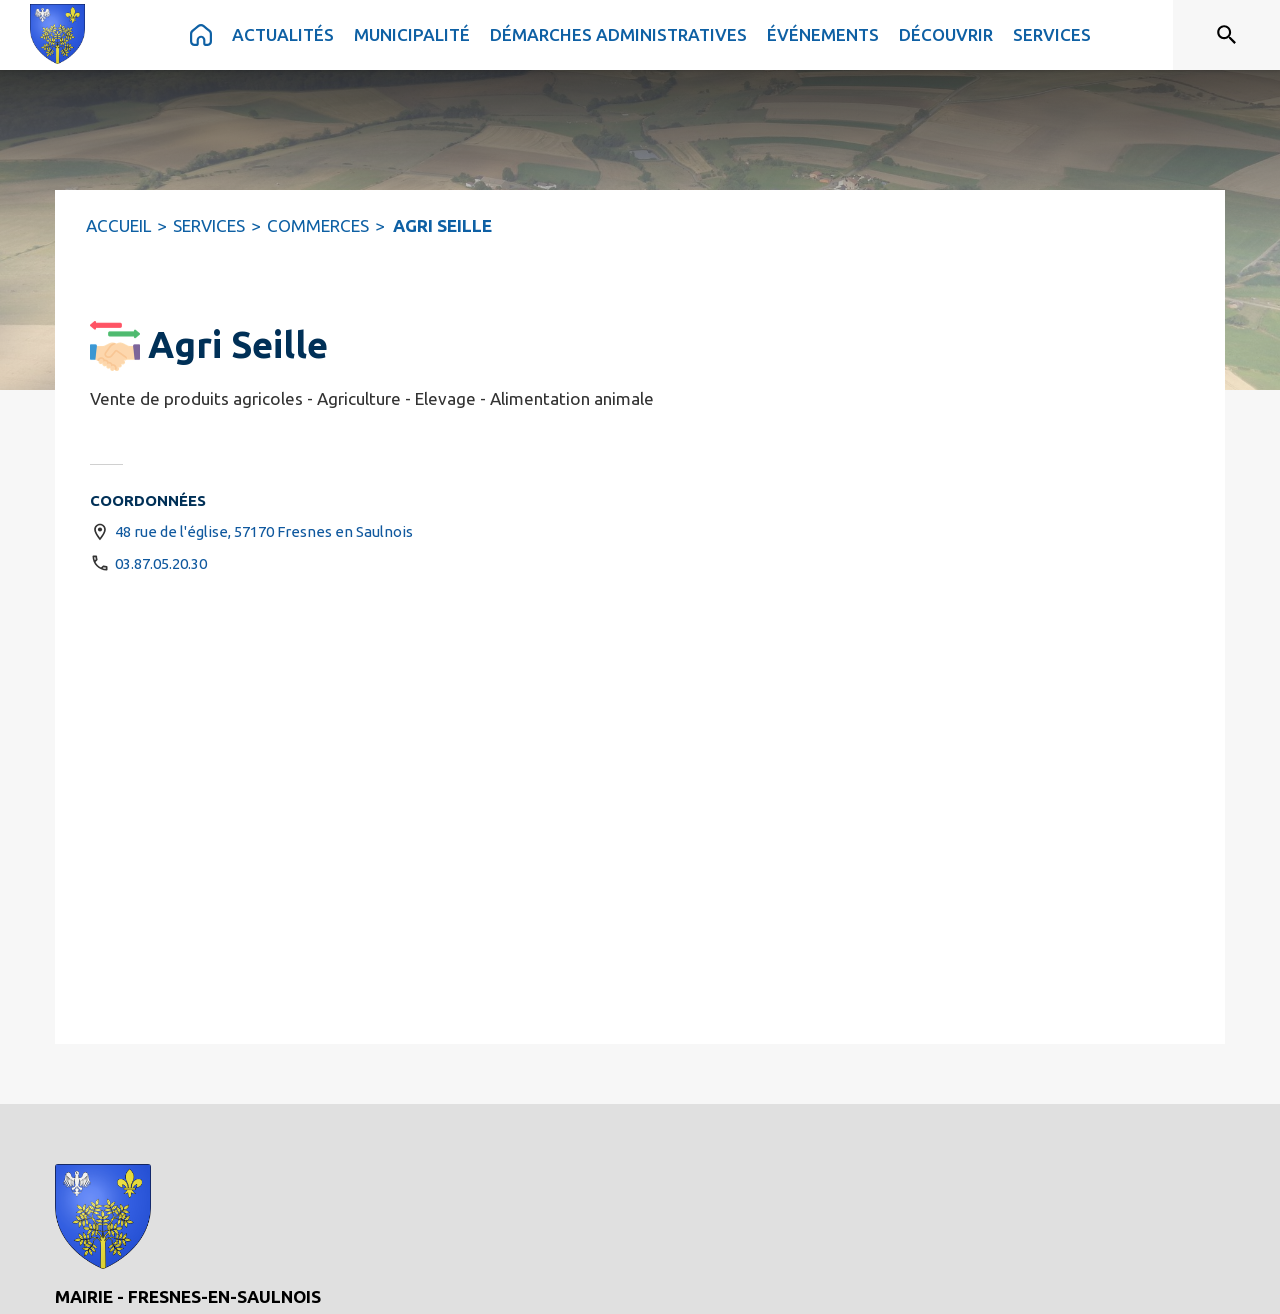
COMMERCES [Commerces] (318, 225)
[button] (115, 346)
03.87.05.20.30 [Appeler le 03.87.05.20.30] (161, 563)
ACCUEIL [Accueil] (118, 225)
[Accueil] (57, 34)
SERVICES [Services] (209, 225)
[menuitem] (201, 35)
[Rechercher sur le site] (1227, 35)
